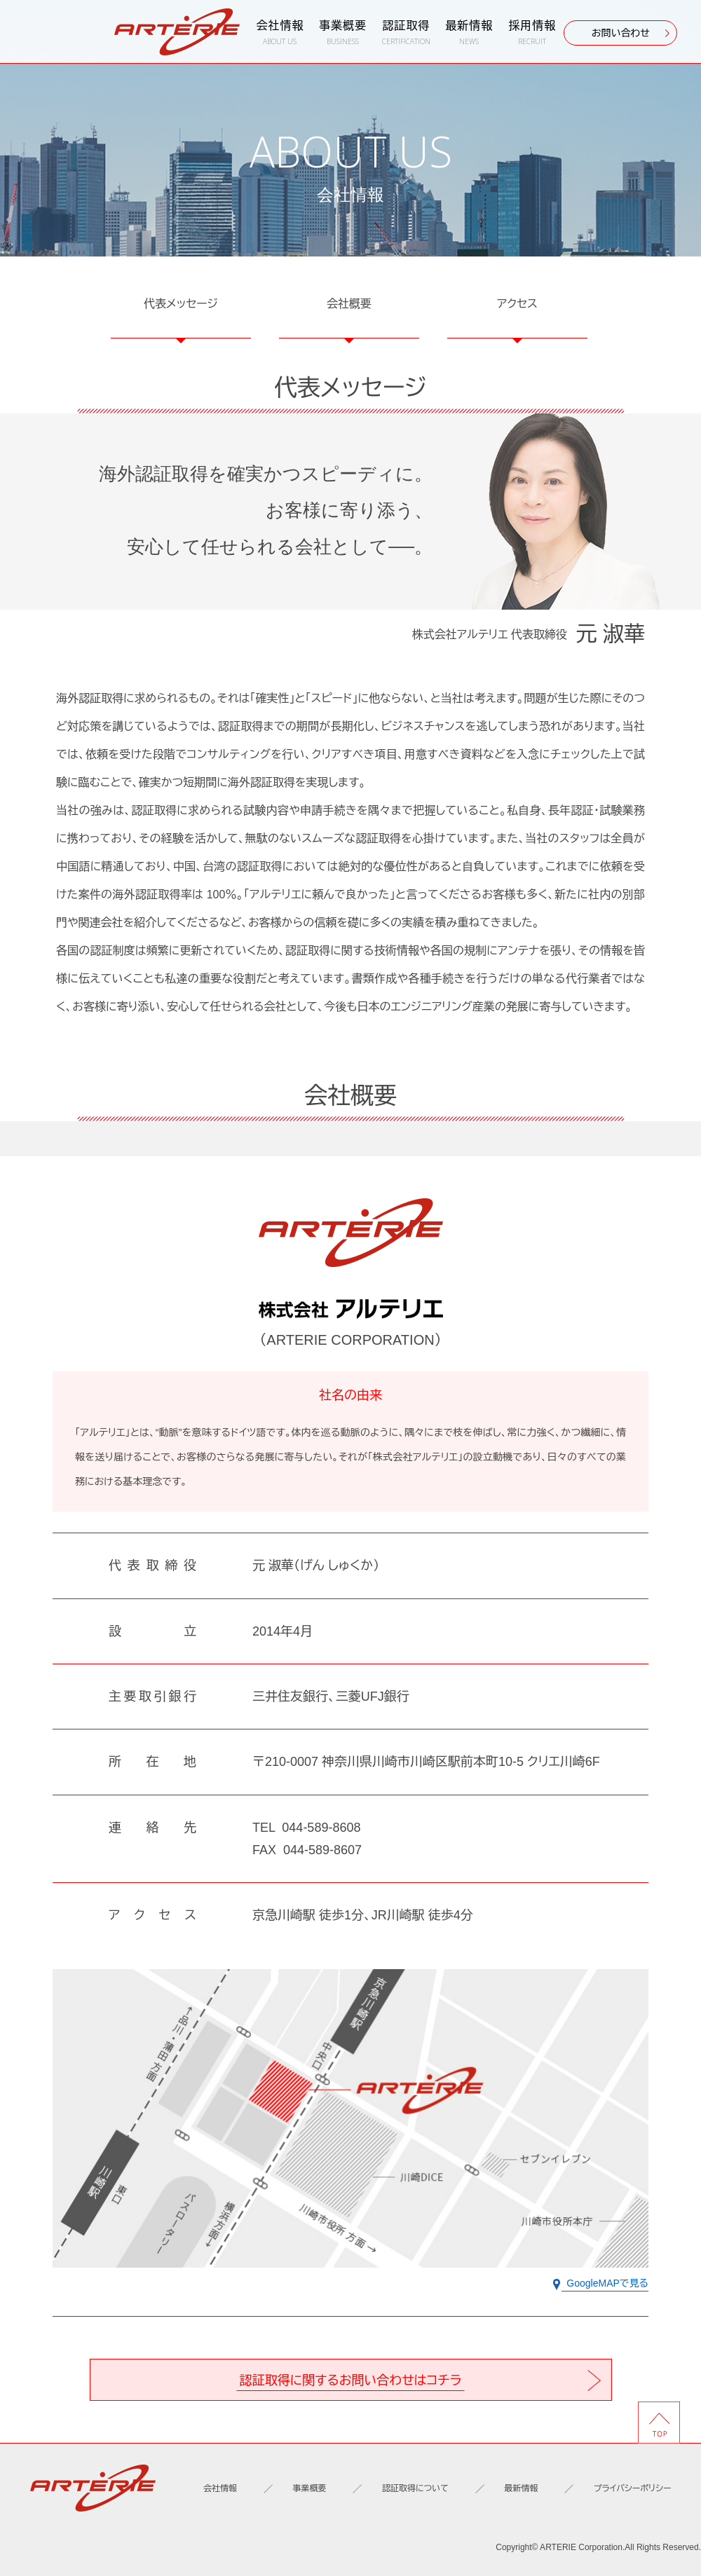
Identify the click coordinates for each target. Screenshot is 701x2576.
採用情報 (532, 32)
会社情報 (279, 32)
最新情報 (469, 32)
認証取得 (405, 32)
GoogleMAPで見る (600, 2283)
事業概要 (342, 32)
